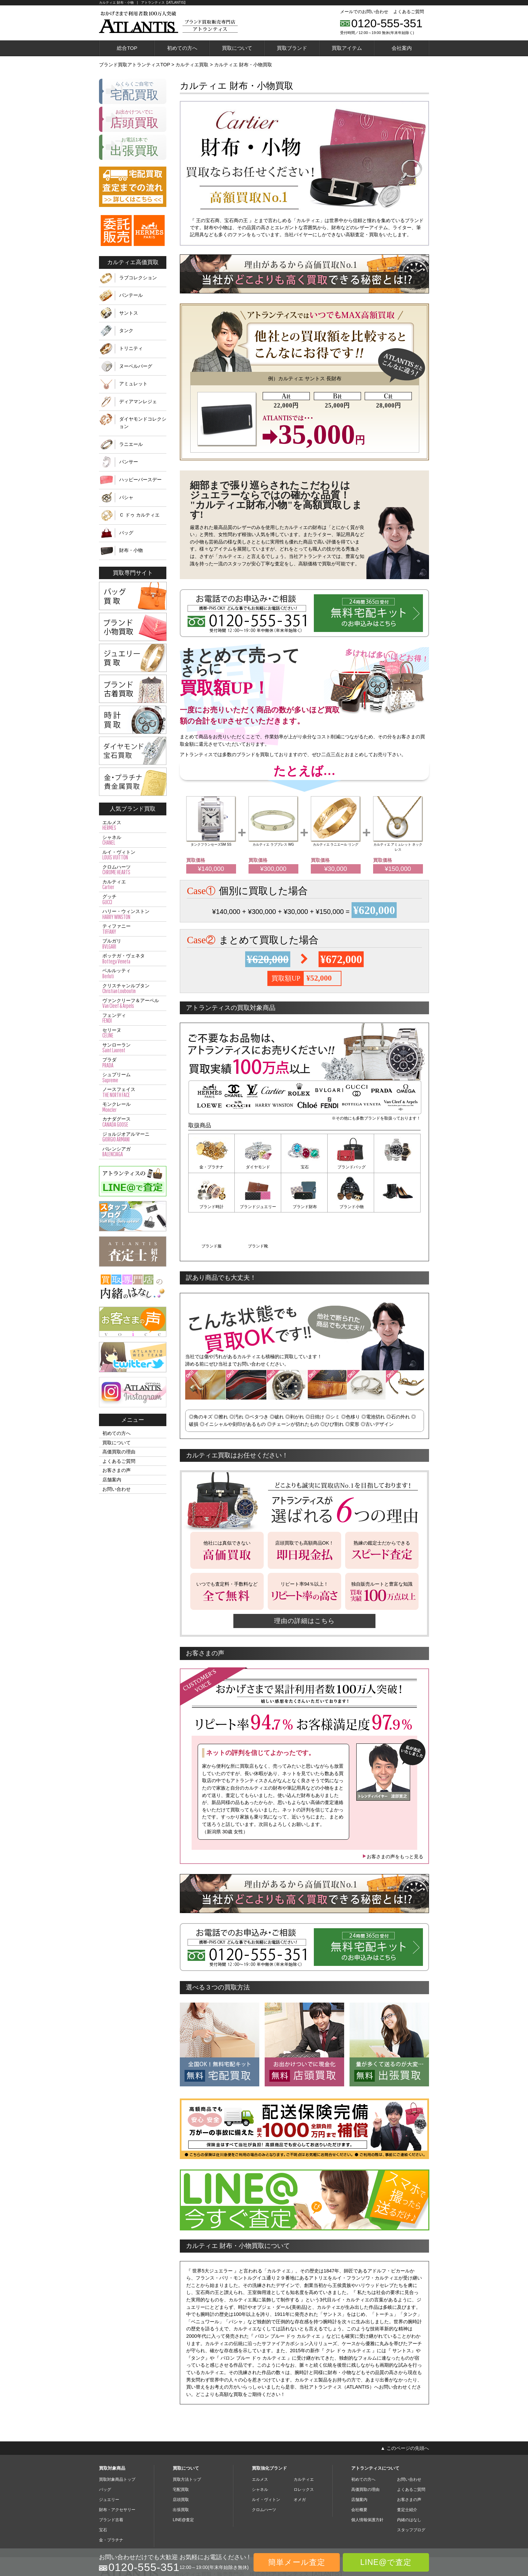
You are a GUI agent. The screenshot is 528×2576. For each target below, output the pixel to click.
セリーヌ (132, 1033)
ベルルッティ (132, 973)
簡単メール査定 (296, 2562)
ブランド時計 (397, 1167)
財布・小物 (131, 550)
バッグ (126, 532)
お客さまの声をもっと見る (392, 1817)
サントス (128, 313)
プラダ (132, 1062)
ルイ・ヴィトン (132, 855)
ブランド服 (351, 1206)
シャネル (132, 840)
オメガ (300, 2459)
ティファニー (132, 929)
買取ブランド (292, 48)
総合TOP (127, 48)
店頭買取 (181, 2459)
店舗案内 (111, 1479)
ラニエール (131, 444)
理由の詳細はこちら (304, 1581)
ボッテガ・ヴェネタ (132, 958)
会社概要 (359, 2469)
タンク (126, 330)
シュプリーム (132, 1077)
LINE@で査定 (385, 2562)
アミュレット (133, 383)
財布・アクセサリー (117, 2469)
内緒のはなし (409, 2479)
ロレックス (304, 2449)
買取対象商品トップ (117, 2439)
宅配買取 (181, 2449)
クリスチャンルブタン (132, 988)
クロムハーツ (132, 870)
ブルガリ (132, 944)
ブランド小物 (304, 1206)
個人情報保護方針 (367, 2479)
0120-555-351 (387, 23)
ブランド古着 (111, 2479)
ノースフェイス (132, 1092)
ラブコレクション (138, 277)
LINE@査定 (183, 2479)
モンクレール (132, 1107)
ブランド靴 (397, 1206)
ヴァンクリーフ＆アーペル (132, 1003)
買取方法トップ (187, 2439)
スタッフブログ (411, 2489)
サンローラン (132, 1048)
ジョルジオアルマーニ (132, 1137)
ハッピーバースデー (140, 479)
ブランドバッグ (351, 1167)
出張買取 (181, 2469)
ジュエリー (109, 2459)
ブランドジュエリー (211, 1206)
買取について (237, 48)
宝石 (304, 1167)
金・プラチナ (211, 1167)
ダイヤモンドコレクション (142, 422)
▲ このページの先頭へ (405, 2408)
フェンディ (132, 1018)
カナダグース (132, 1122)
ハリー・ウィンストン (132, 914)
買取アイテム (347, 48)
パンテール (131, 295)
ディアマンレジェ (138, 401)
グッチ (132, 899)
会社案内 (402, 48)
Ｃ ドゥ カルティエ (139, 515)
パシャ (126, 497)
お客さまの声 (116, 1470)
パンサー (128, 461)
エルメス (132, 825)
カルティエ (132, 884)
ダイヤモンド (258, 1167)
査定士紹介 (407, 2469)
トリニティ (131, 348)
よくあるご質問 (408, 11)
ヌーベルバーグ (135, 366)
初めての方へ (182, 48)
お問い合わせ (116, 1489)
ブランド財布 (258, 1206)
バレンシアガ (132, 1152)
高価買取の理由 (118, 1451)
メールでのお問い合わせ (364, 11)
